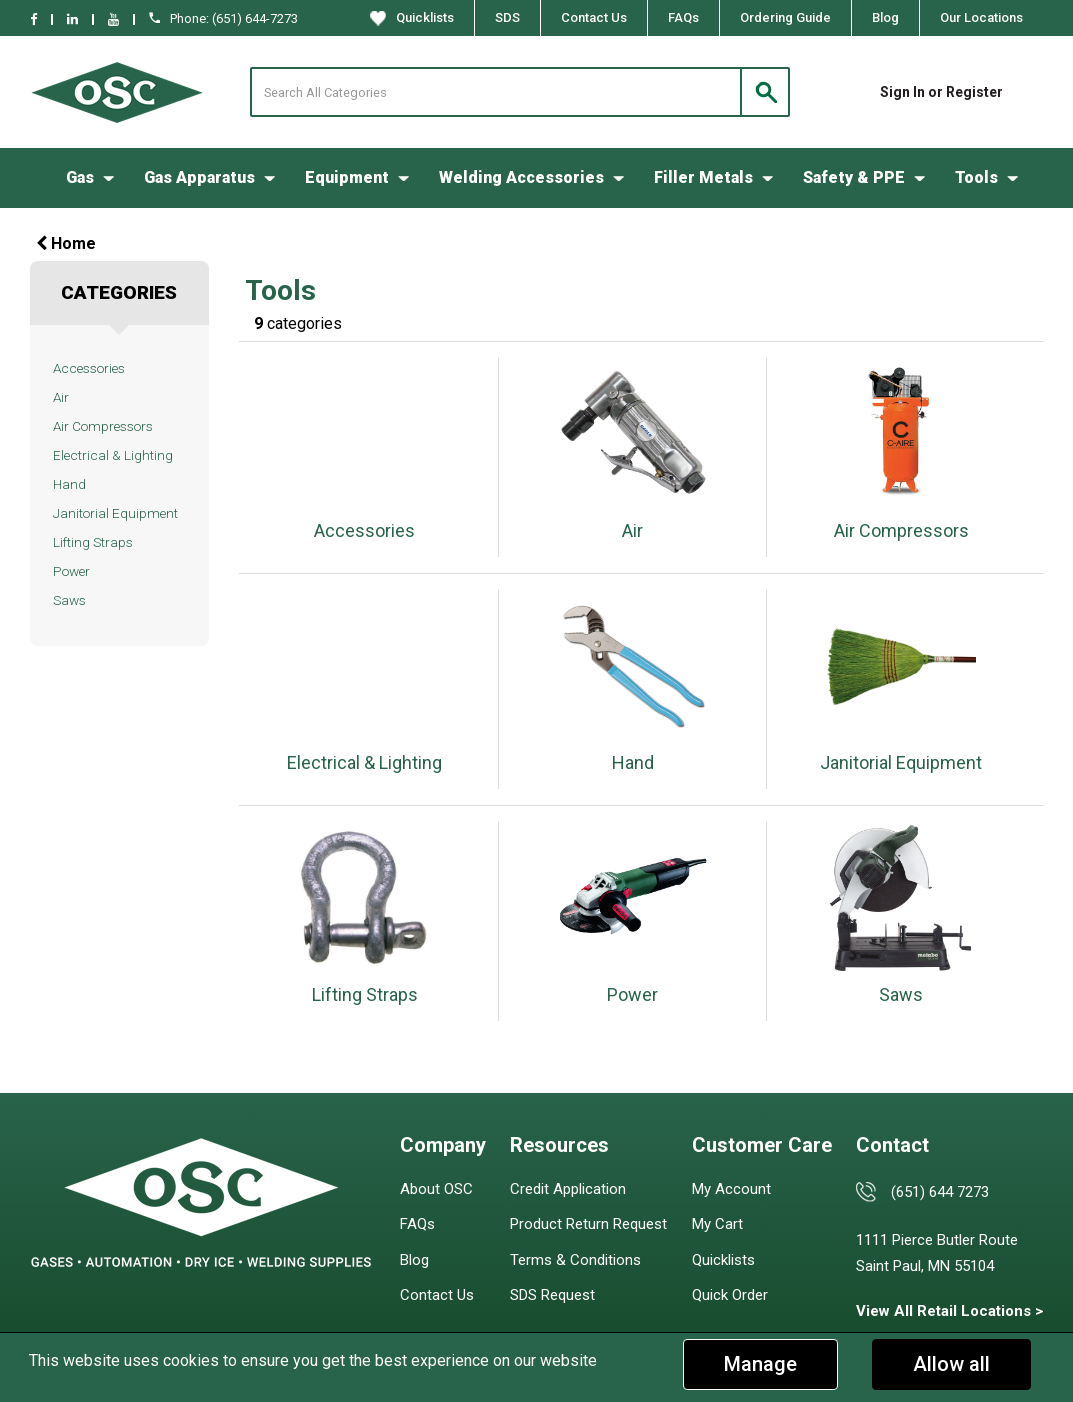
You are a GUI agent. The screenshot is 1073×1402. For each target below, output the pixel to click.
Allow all (951, 1364)
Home (66, 243)
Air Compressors (103, 426)
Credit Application (568, 1189)
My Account (731, 1189)
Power (71, 571)
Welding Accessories (521, 177)
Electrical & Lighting (113, 455)
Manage (760, 1364)
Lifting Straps (93, 542)
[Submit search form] (765, 92)
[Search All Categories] (520, 92)
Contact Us (594, 17)
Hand (69, 484)
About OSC (436, 1189)
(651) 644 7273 (940, 1192)
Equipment (347, 177)
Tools (976, 177)
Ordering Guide (785, 17)
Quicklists (412, 18)
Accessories (89, 368)
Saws (69, 600)
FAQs (683, 17)
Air (61, 397)
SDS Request (552, 1295)
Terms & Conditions (575, 1260)
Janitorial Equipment (115, 513)
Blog (885, 17)
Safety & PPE (854, 177)
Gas (80, 177)
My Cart (717, 1224)
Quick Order (730, 1295)
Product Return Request (588, 1224)
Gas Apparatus (199, 177)
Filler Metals (703, 177)
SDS (507, 17)
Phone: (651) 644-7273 (223, 18)
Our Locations (981, 17)
